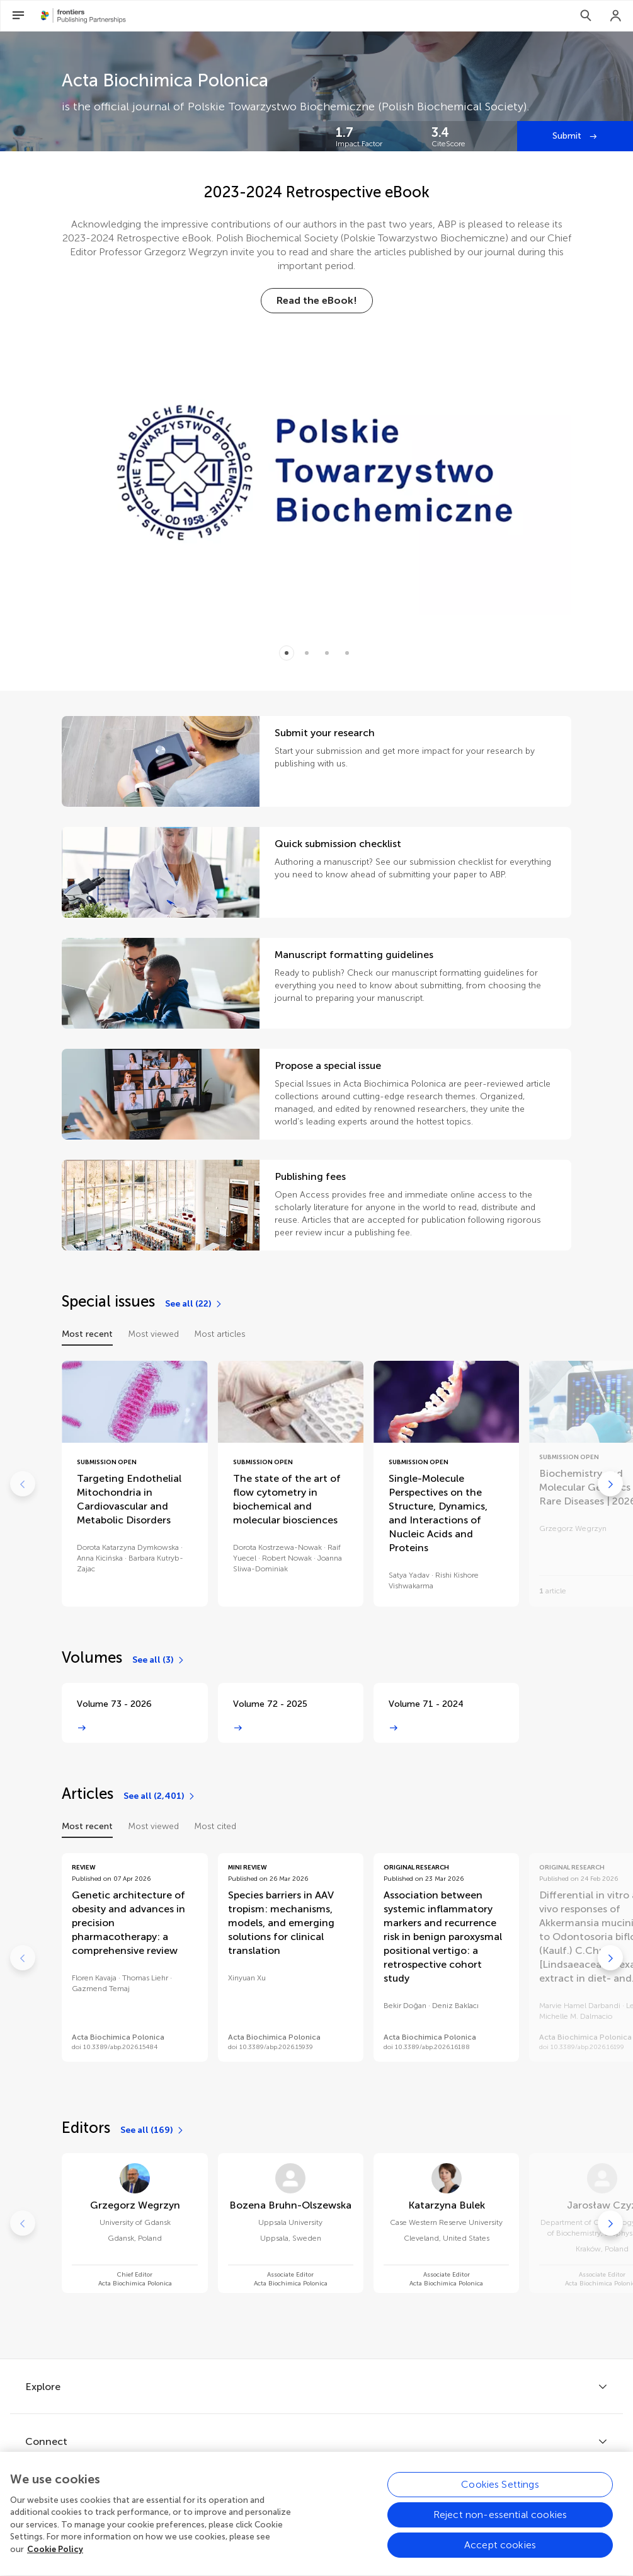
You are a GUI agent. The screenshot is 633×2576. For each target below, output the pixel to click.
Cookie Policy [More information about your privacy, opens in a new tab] (55, 2563)
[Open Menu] (18, 15)
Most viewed (153, 1334)
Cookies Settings (500, 2498)
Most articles (220, 1334)
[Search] (585, 15)
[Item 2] (326, 653)
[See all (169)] (152, 2130)
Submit (568, 135)
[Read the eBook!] (317, 300)
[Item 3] (347, 653)
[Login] (616, 15)
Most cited (215, 1826)
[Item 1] (306, 653)
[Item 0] (286, 653)
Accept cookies (500, 2559)
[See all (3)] (158, 1660)
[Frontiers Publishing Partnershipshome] (83, 15)
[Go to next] (610, 1483)
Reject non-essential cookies (500, 2528)
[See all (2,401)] (159, 1796)
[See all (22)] (194, 1304)
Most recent (87, 1334)
